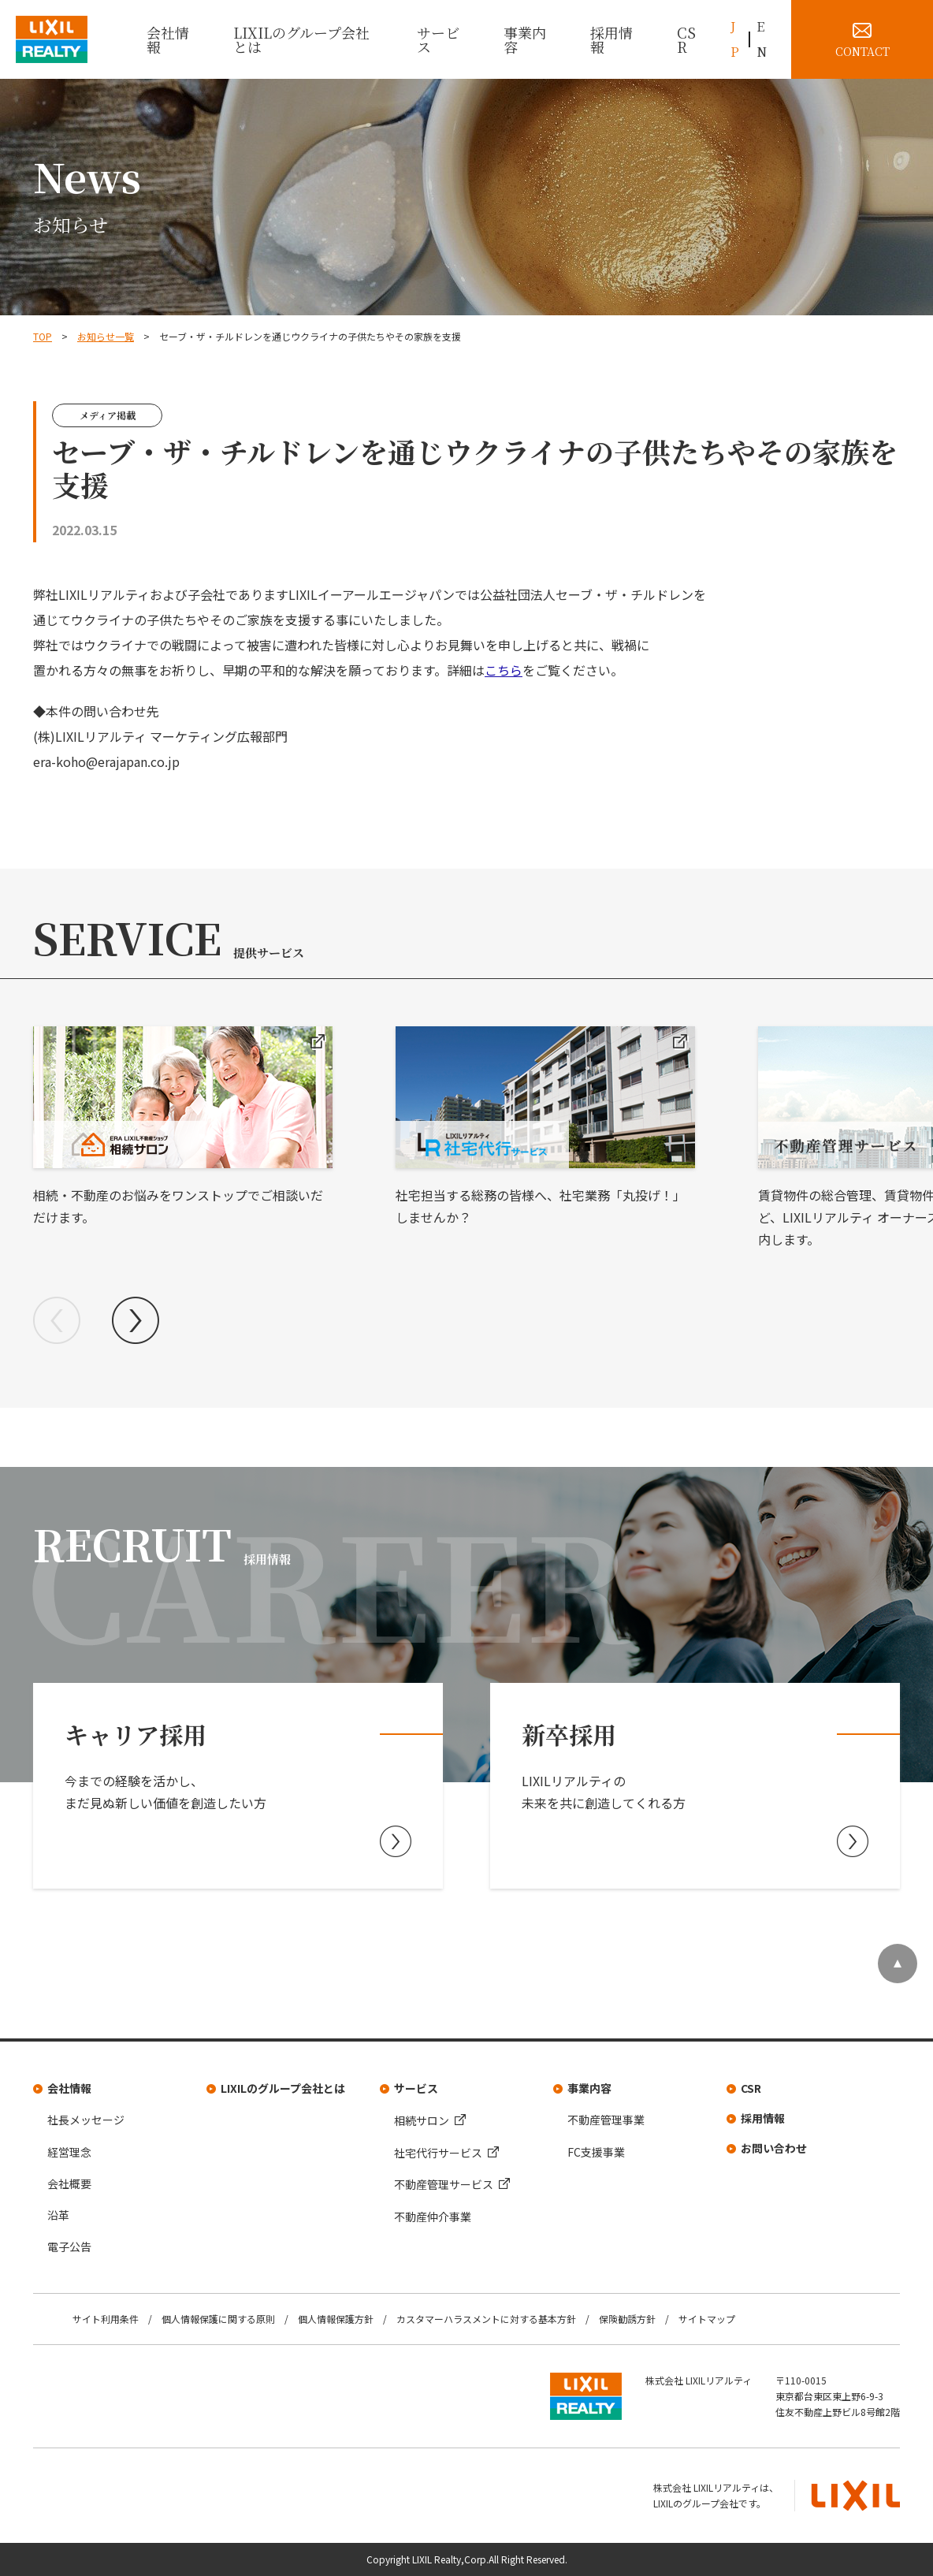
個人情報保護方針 (336, 2318)
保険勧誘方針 (627, 2318)
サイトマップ (706, 2318)
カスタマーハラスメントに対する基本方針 (486, 2318)
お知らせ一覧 (105, 336)
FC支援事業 (596, 2152)
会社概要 (69, 2183)
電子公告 (69, 2246)
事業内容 (525, 39)
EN (761, 39)
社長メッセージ (86, 2119)
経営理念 (69, 2152)
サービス (438, 39)
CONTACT (862, 51)
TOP (42, 336)
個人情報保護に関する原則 (218, 2318)
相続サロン (421, 2120)
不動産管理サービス (443, 2184)
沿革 (58, 2215)
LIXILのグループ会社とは (301, 39)
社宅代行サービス (438, 2153)
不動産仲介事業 (432, 2216)
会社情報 (168, 39)
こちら (503, 670)
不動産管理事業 (606, 2119)
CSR (686, 39)
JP (734, 39)
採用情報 (611, 39)
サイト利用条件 (105, 2318)
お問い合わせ (774, 2148)
